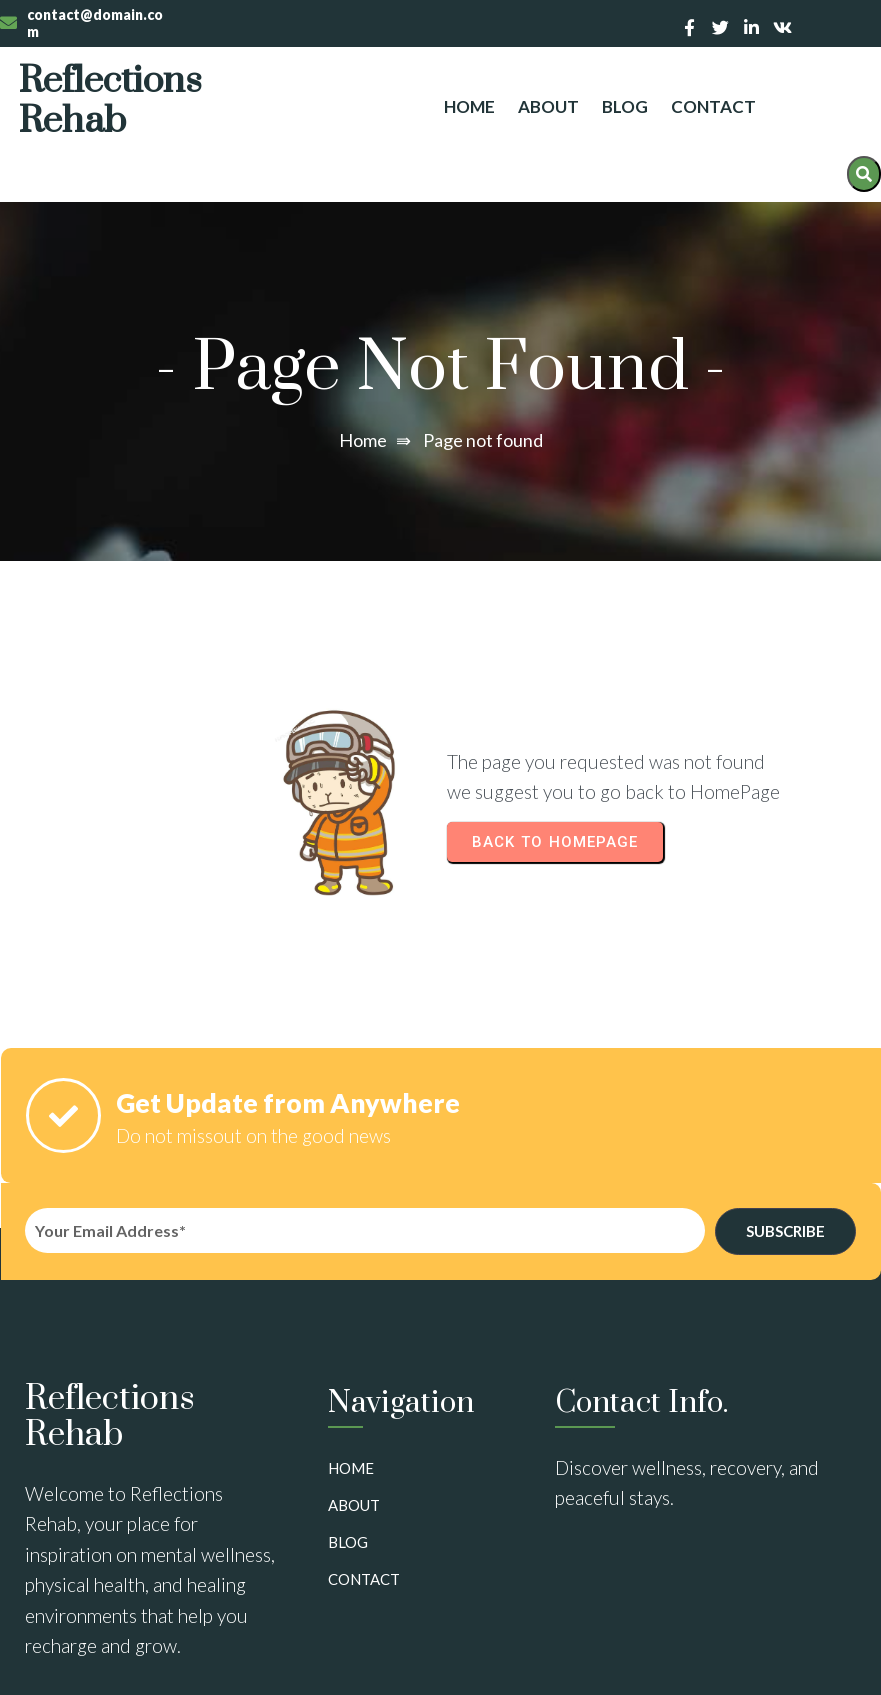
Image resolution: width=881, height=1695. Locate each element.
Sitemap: (46, 1662)
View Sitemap (135, 1662)
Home (363, 406)
